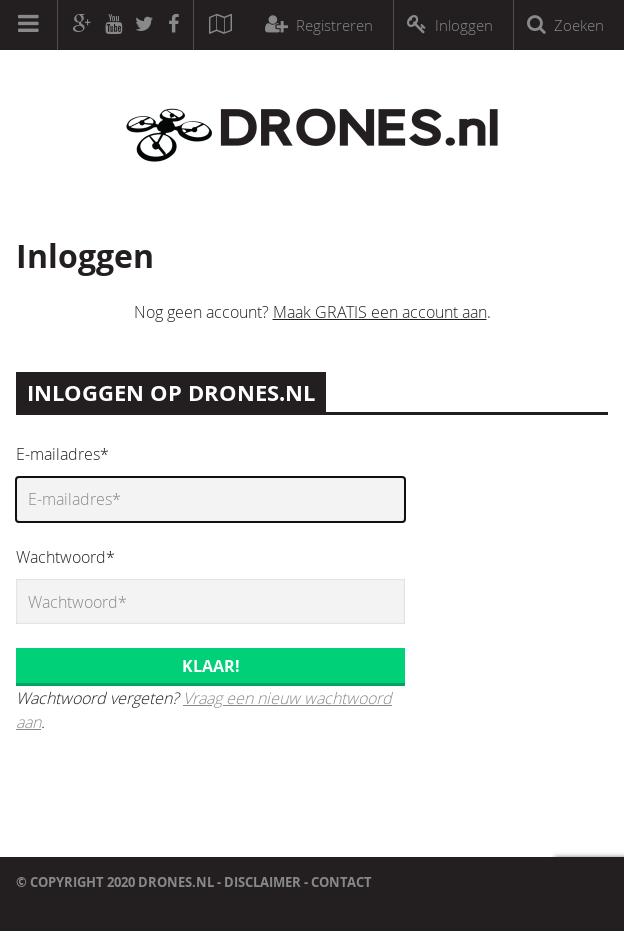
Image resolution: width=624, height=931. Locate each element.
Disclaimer (262, 882)
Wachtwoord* (65, 557)
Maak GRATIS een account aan (380, 312)
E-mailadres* (62, 454)
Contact (341, 882)
